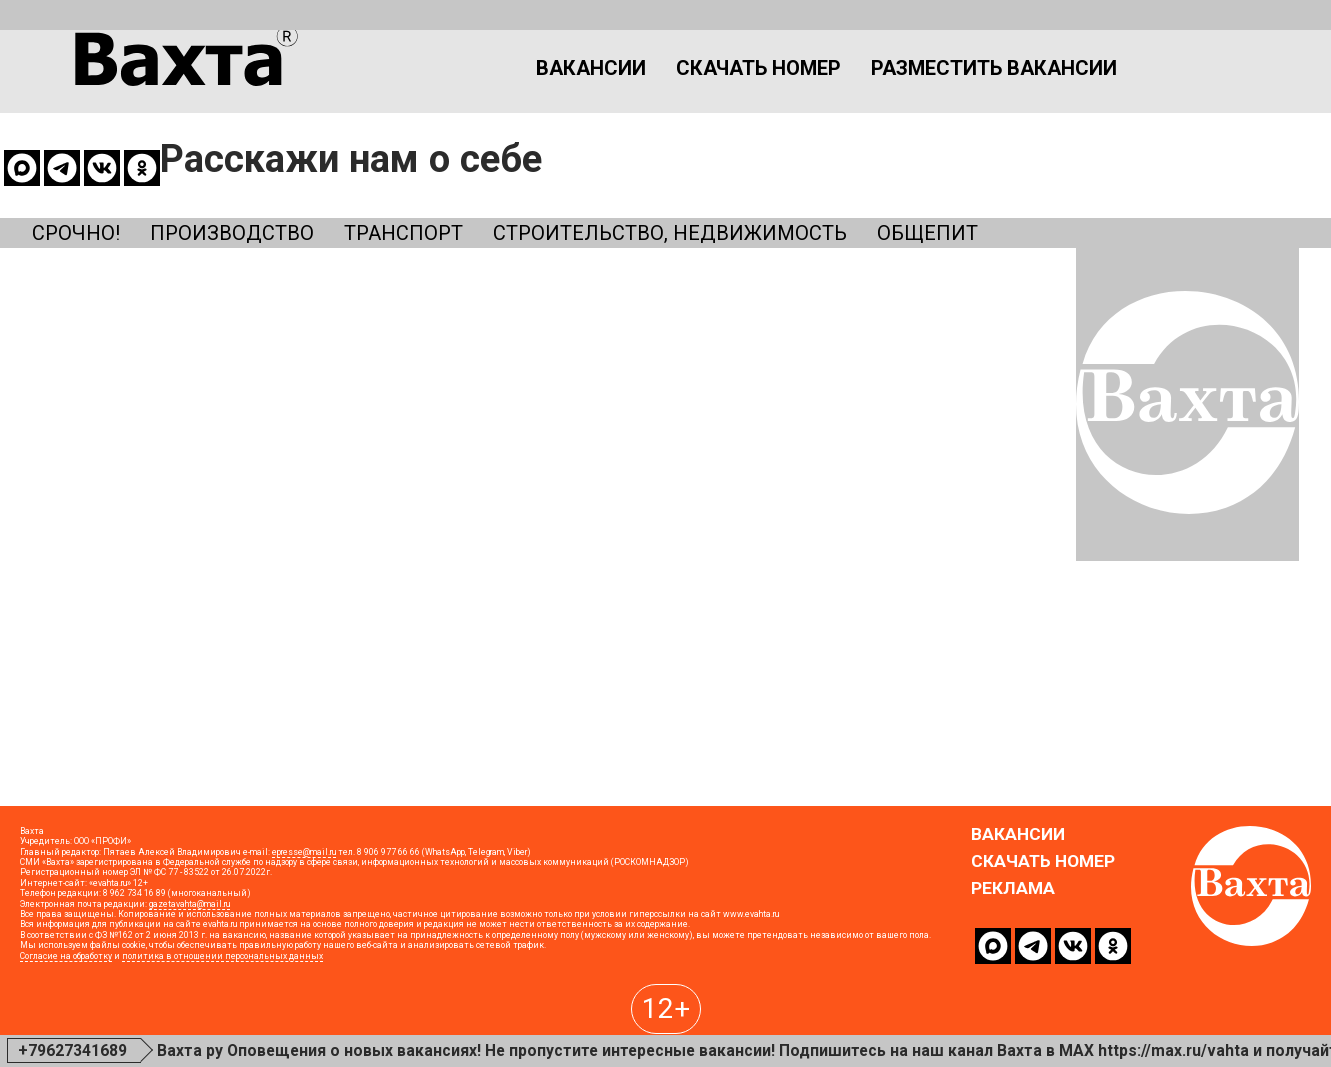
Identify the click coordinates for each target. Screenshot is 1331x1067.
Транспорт (449, 149)
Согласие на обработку (66, 1028)
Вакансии (431, 83)
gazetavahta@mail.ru (189, 976)
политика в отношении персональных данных (222, 1028)
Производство (256, 149)
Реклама (1013, 961)
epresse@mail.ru (304, 924)
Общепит (1039, 149)
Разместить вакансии (881, 83)
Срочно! (81, 149)
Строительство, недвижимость (749, 149)
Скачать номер (617, 83)
